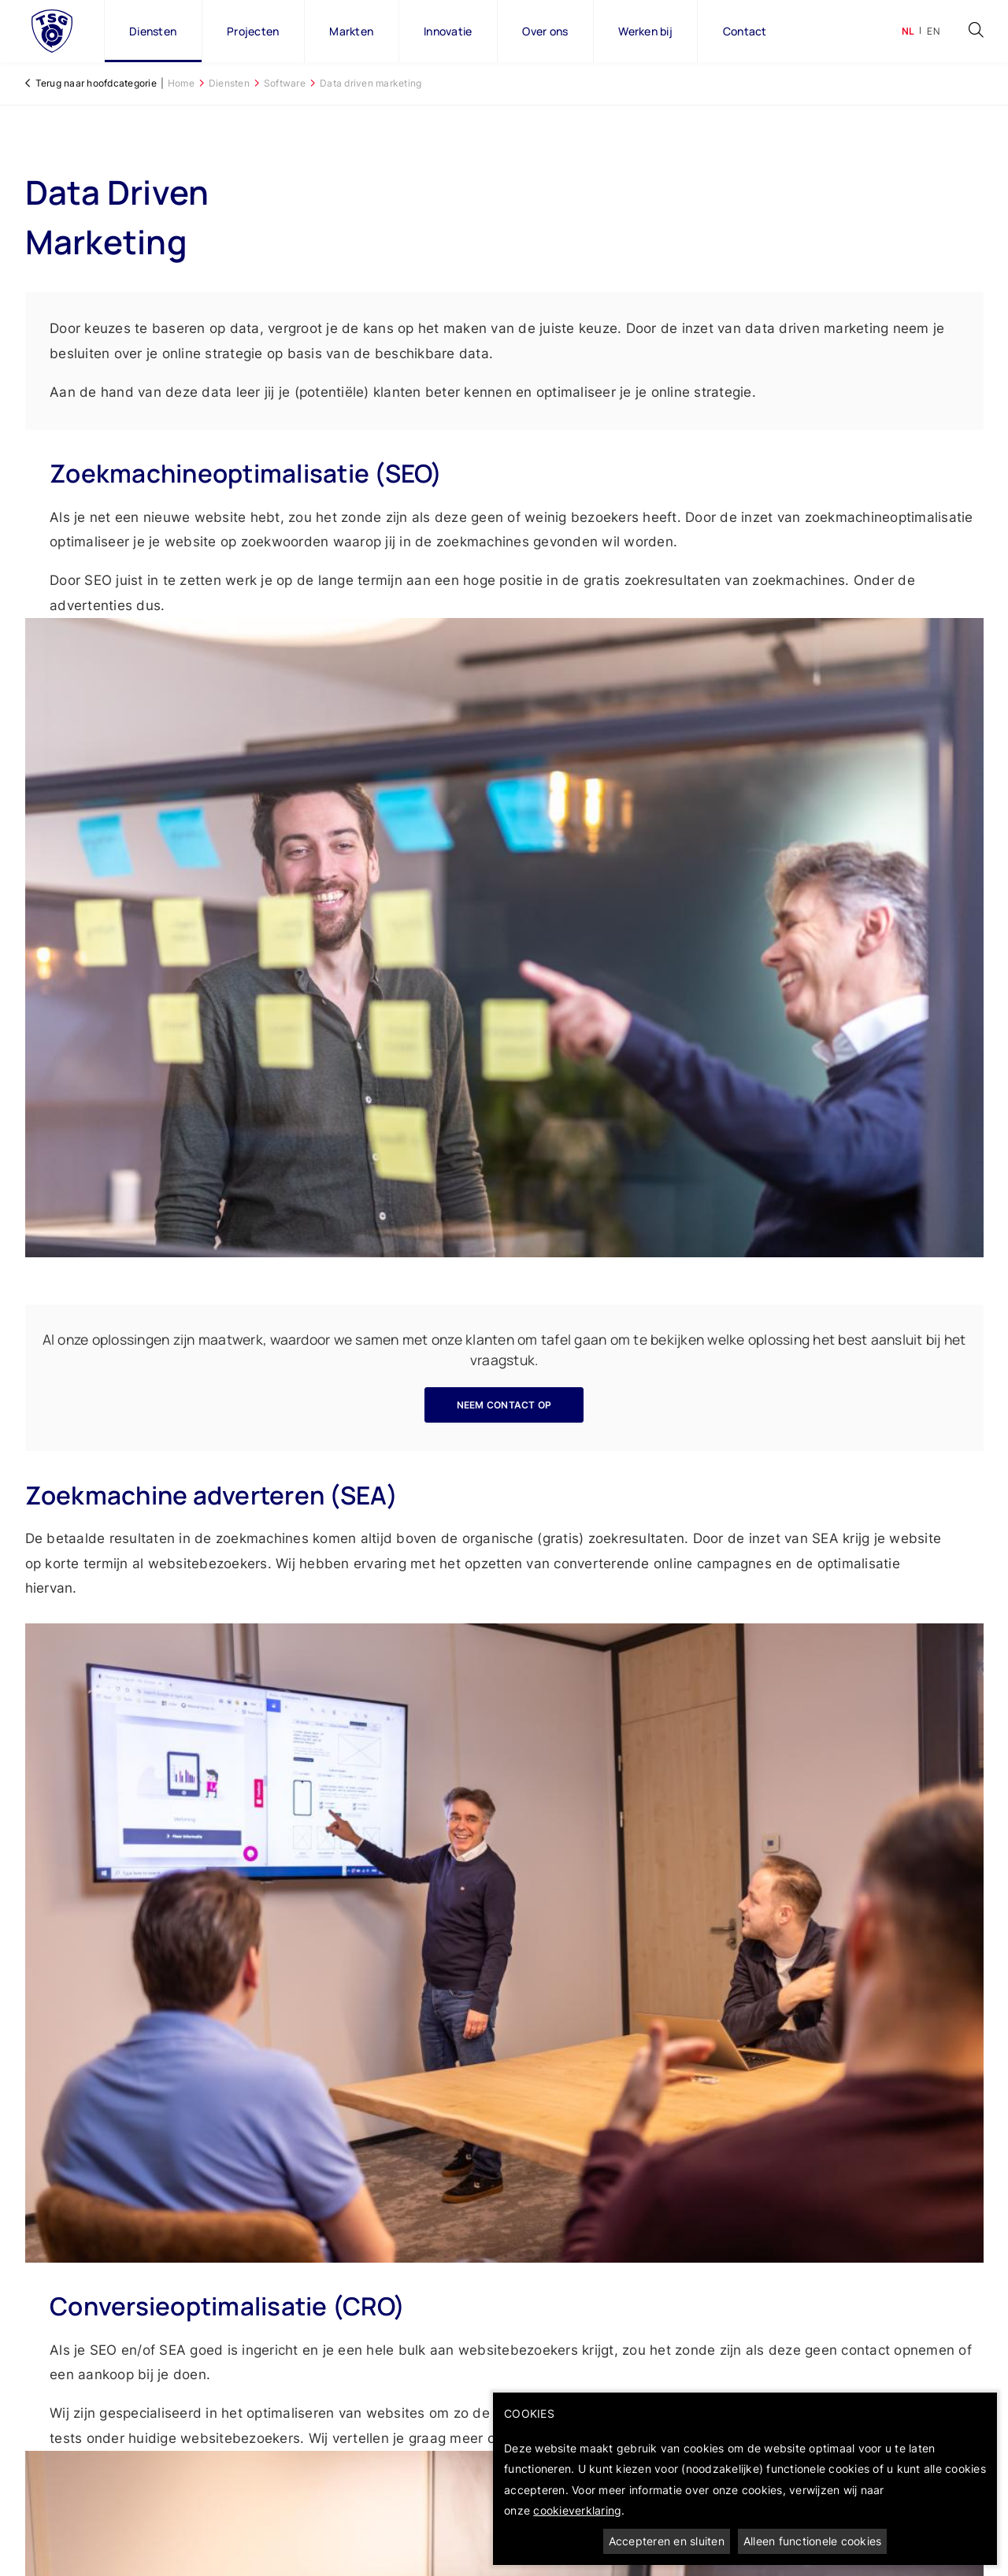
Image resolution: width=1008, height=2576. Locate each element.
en (933, 31)
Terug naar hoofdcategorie (96, 83)
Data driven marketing (370, 83)
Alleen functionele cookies (812, 2541)
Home (181, 83)
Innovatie (448, 31)
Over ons (545, 31)
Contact (745, 31)
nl (908, 31)
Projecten (253, 31)
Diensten (152, 31)
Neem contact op (504, 1405)
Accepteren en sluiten (666, 2541)
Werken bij (645, 31)
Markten (351, 31)
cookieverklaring (577, 2510)
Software (285, 83)
